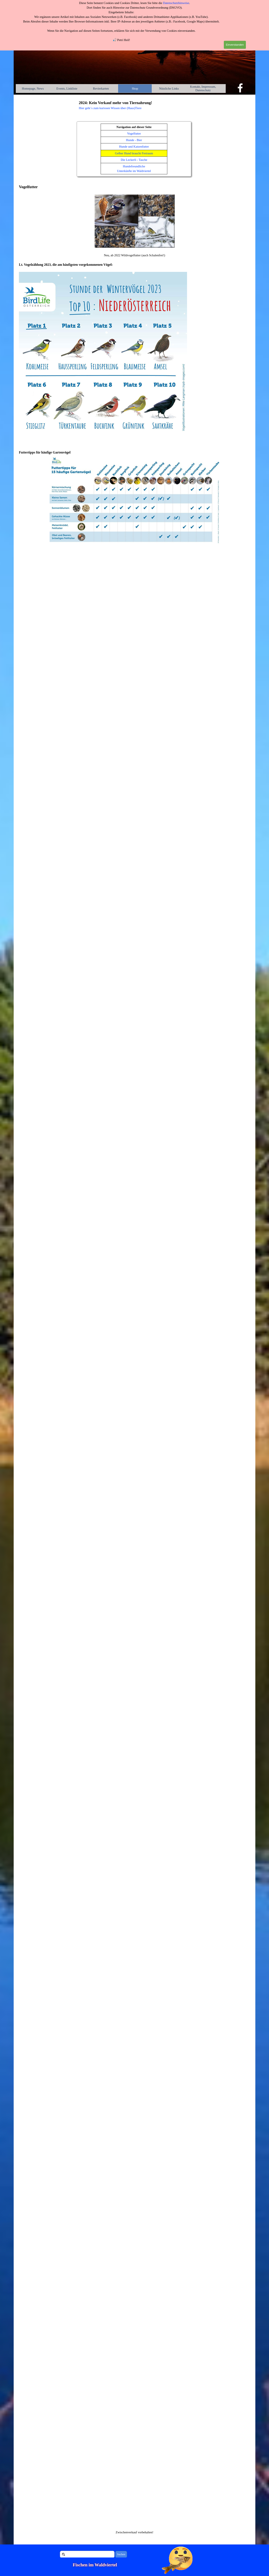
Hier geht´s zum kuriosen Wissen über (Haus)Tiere (110, 108)
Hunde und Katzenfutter (134, 146)
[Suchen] (87, 2554)
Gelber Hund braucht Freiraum (134, 153)
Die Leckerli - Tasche (134, 159)
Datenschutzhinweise (176, 3)
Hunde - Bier (134, 140)
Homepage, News (33, 88)
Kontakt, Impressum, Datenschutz (203, 88)
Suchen (121, 2554)
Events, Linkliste (66, 88)
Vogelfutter (134, 133)
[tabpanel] (134, 107)
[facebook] (240, 88)
